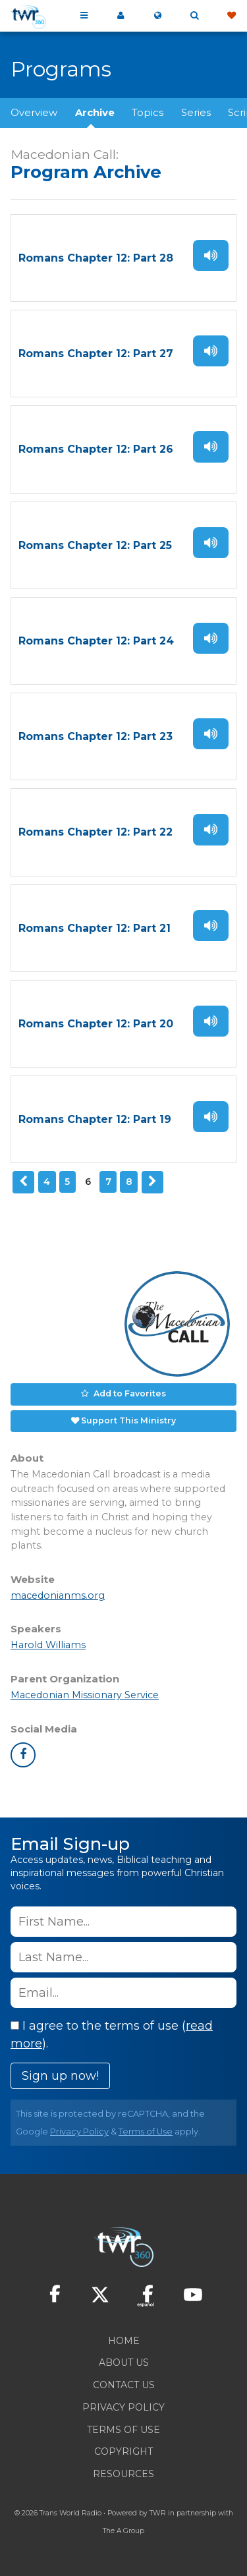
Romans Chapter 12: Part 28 (95, 258)
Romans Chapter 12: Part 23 (95, 736)
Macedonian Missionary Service (85, 1695)
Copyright (123, 2451)
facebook (23, 1754)
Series (196, 112)
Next (153, 1182)
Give (231, 16)
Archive (95, 112)
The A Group (123, 2531)
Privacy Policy (79, 2131)
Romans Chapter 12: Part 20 (95, 1023)
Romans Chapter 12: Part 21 (94, 928)
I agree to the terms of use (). (112, 2034)
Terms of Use (146, 2131)
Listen (211, 255)
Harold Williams (48, 1645)
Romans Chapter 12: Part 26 (95, 449)
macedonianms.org (58, 1595)
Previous (24, 1182)
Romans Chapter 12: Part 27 (95, 353)
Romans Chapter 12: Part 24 (96, 641)
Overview (34, 112)
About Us (124, 2362)
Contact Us (124, 2385)
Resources (123, 2474)
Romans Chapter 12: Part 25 (95, 545)
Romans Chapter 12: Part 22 (95, 832)
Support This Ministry (128, 1420)
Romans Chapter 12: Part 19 (94, 1119)
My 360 (120, 16)
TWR (158, 2513)
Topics (147, 112)
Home (124, 2341)
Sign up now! (60, 2076)
